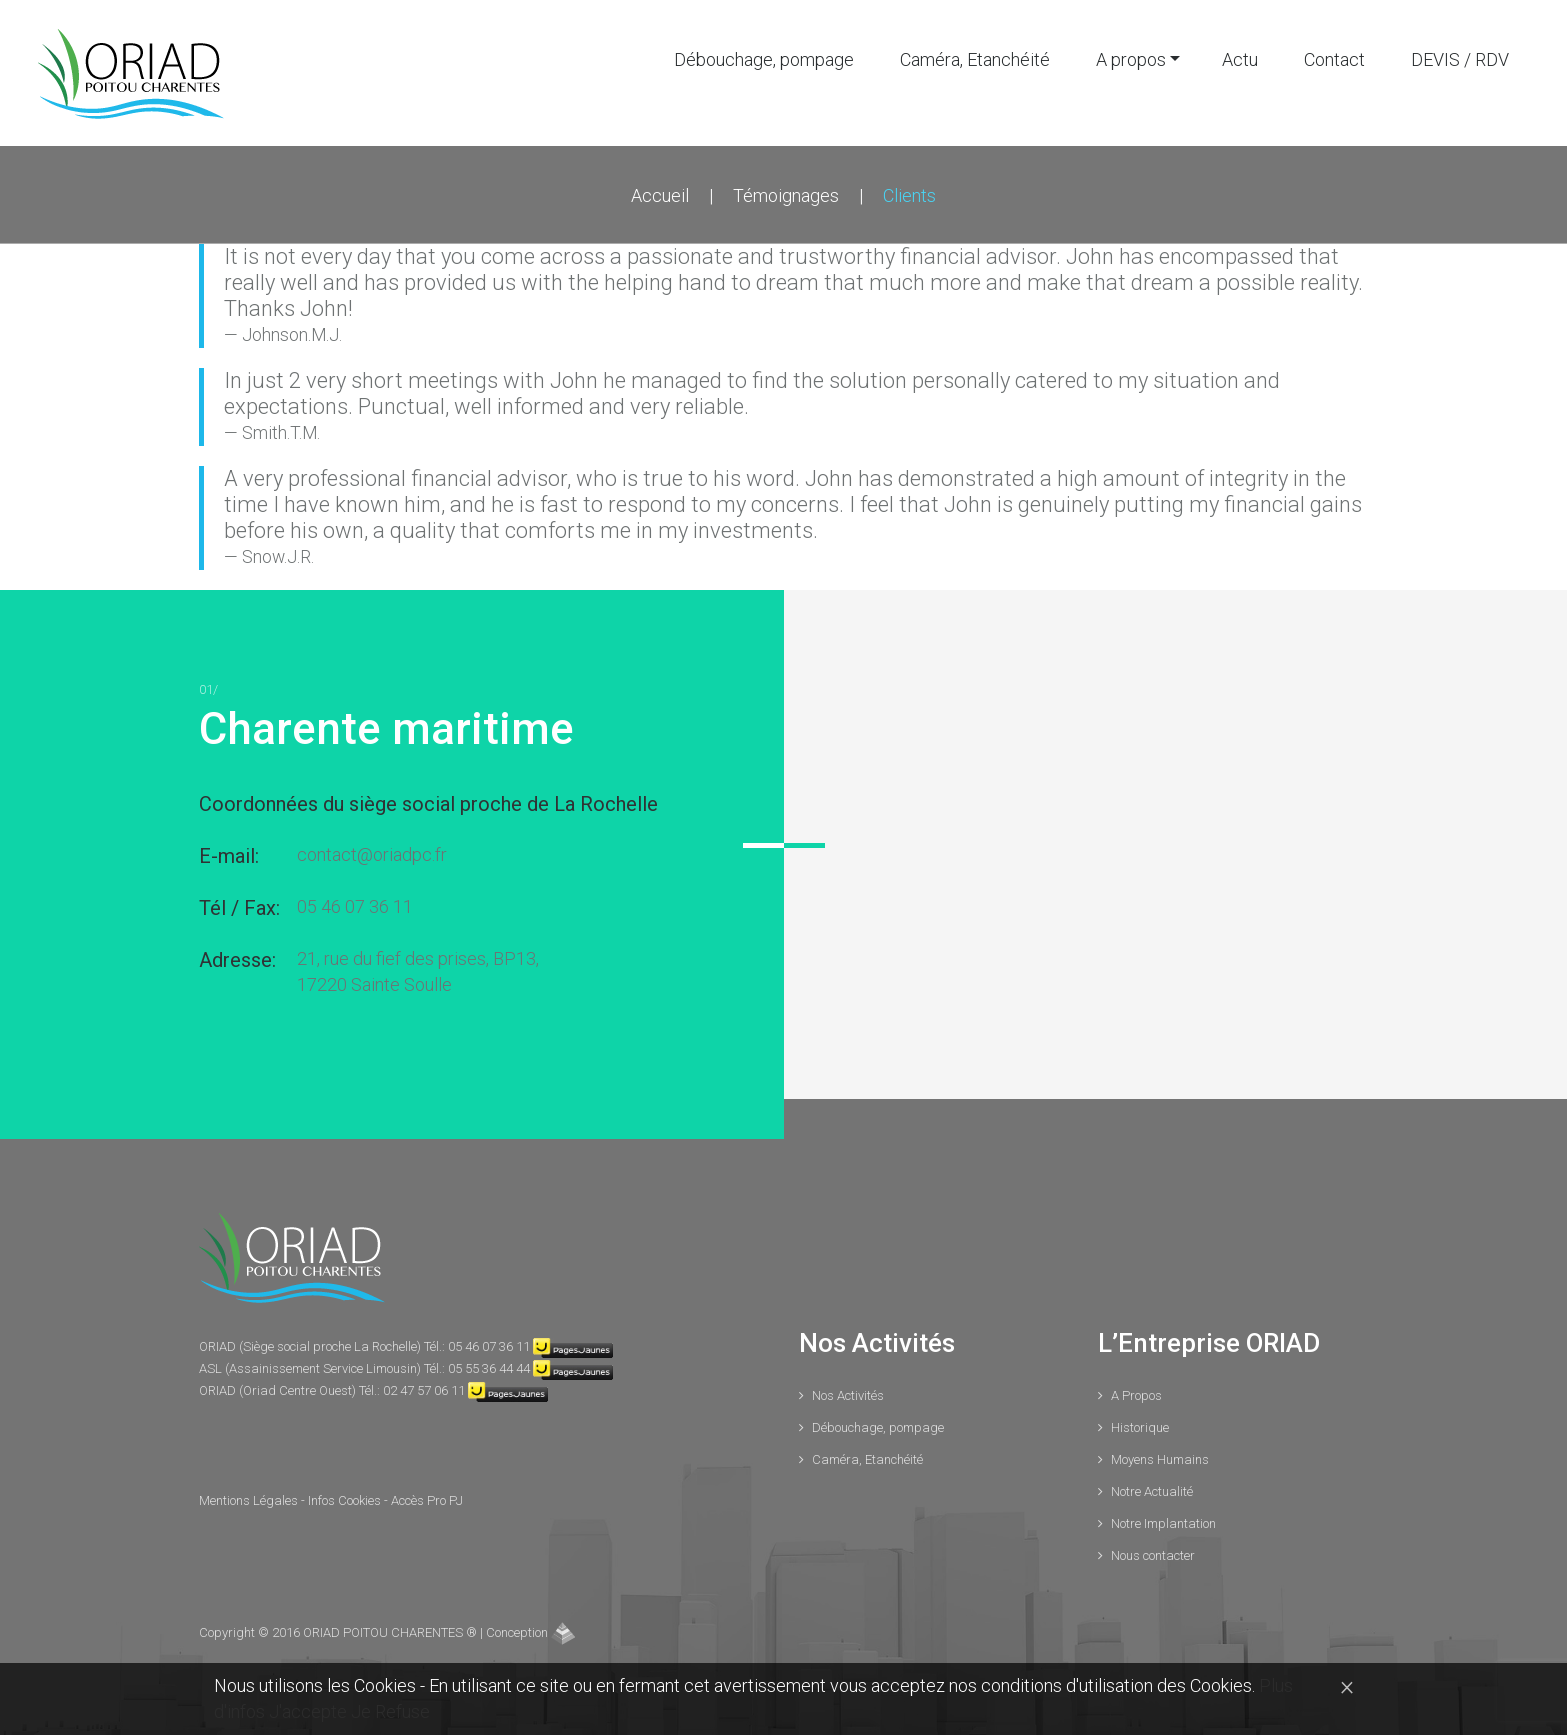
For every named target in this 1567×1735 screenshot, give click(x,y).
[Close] (1347, 1686)
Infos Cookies (346, 1500)
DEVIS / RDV (1460, 59)
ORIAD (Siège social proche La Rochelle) (311, 1346)
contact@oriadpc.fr (372, 854)
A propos (1131, 59)
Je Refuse (390, 1711)
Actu (1240, 59)
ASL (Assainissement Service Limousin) (311, 1368)
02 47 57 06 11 (424, 1390)
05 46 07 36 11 (355, 906)
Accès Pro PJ (427, 1500)
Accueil (660, 195)
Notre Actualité (1152, 1491)
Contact (1334, 59)
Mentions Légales (250, 1500)
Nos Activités (848, 1395)
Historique (1140, 1427)
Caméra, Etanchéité (975, 59)
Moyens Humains (1160, 1459)
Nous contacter (1153, 1555)
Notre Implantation (1163, 1523)
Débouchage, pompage (764, 59)
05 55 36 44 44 (489, 1368)
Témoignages (786, 195)
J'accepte (310, 1711)
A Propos (1136, 1395)
